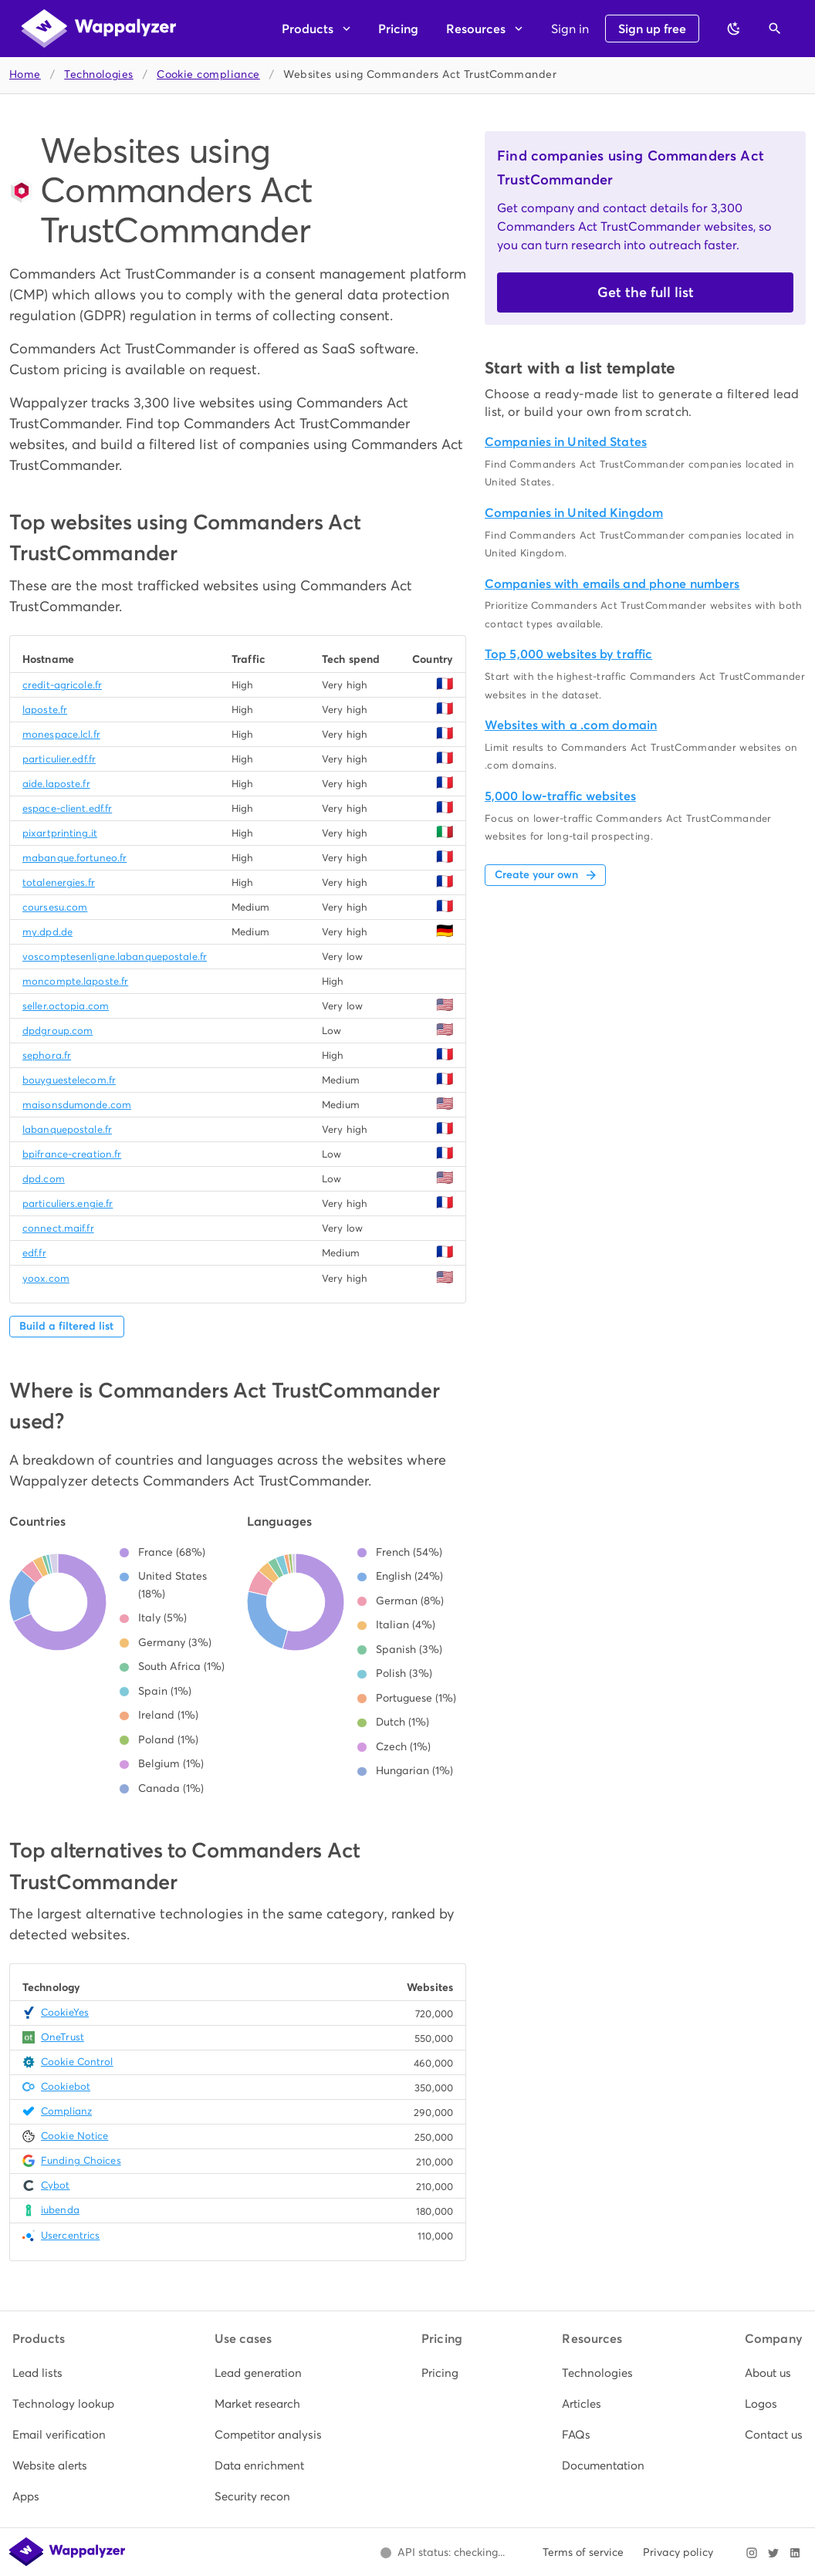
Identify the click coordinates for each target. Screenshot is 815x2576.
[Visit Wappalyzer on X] (773, 2553)
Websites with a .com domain (571, 725)
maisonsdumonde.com (76, 1105)
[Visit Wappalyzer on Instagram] (752, 2553)
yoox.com (45, 1278)
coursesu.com (54, 907)
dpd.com (43, 1179)
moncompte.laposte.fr (75, 981)
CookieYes (65, 2012)
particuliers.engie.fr (67, 1203)
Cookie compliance (208, 74)
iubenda (60, 2210)
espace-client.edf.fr (67, 808)
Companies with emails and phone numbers (612, 583)
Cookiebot (65, 2086)
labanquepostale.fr (67, 1129)
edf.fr (34, 1253)
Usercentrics (70, 2235)
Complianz (66, 2111)
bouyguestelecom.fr (69, 1080)
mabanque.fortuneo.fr (74, 858)
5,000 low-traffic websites (560, 796)
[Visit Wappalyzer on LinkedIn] (795, 2553)
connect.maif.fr (58, 1228)
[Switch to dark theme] (733, 28)
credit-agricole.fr (62, 685)
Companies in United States (566, 441)
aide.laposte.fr (56, 783)
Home (25, 74)
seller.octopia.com (65, 1006)
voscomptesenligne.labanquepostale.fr (114, 956)
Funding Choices (81, 2160)
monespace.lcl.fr (61, 734)
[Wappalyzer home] (99, 28)
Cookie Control (77, 2061)
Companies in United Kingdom (574, 512)
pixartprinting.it (59, 833)
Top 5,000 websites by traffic (568, 654)
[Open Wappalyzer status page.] (442, 2553)
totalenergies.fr (58, 882)
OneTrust (62, 2037)
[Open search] (774, 28)
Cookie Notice (74, 2136)
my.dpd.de (47, 932)
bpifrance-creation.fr (71, 1154)
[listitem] (63, 2373)
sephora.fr (46, 1055)
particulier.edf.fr (59, 759)
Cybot (55, 2185)
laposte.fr (44, 709)
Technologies (98, 74)
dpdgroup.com (57, 1030)
